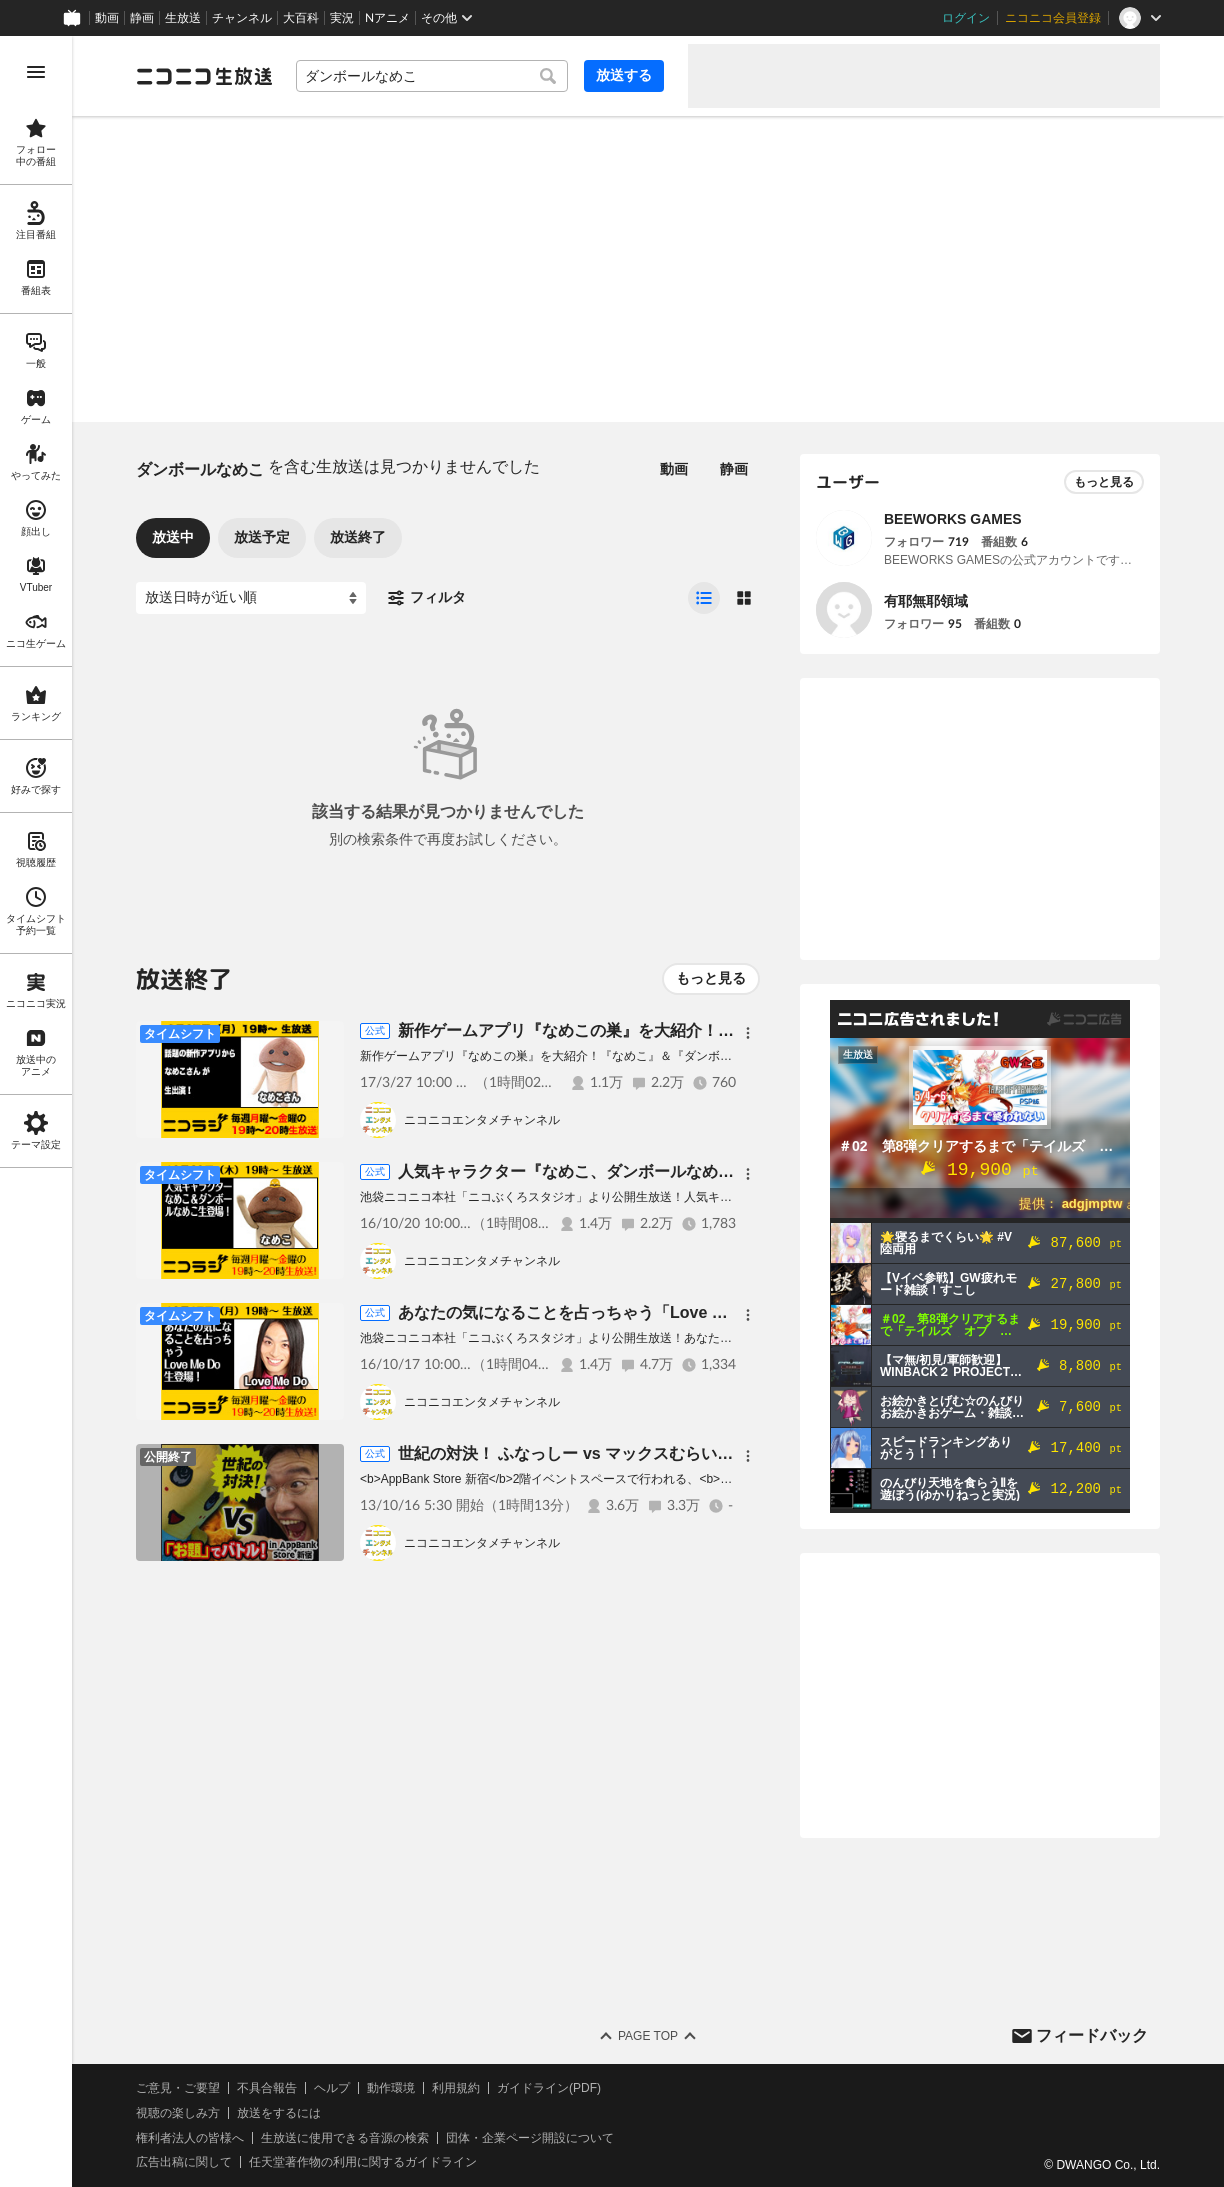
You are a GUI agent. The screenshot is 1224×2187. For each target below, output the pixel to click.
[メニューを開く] (36, 72)
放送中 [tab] (173, 537)
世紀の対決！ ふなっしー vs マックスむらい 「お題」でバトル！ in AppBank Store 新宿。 (727, 1453)
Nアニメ (387, 18)
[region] (36, 1111)
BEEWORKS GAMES (953, 519)
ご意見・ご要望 (178, 2088)
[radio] (704, 598)
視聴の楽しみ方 (178, 2113)
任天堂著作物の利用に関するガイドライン (363, 2162)
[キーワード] (432, 76)
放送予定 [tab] (262, 537)
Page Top (648, 2036)
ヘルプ (332, 2088)
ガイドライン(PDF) (549, 2088)
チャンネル (242, 18)
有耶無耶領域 (926, 601)
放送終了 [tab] (358, 537)
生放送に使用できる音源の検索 (345, 2138)
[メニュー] (748, 1033)
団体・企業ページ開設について (530, 2138)
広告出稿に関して (184, 2162)
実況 (342, 18)
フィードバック (1092, 2035)
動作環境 (391, 2088)
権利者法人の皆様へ (190, 2138)
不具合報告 (267, 2088)
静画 (142, 18)
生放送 (183, 18)
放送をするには (279, 2113)
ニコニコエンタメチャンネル (482, 1120)
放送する (624, 75)
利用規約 (456, 2088)
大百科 (301, 18)
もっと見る (711, 978)
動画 (107, 18)
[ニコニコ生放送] (204, 76)
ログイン (966, 18)
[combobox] (432, 76)
